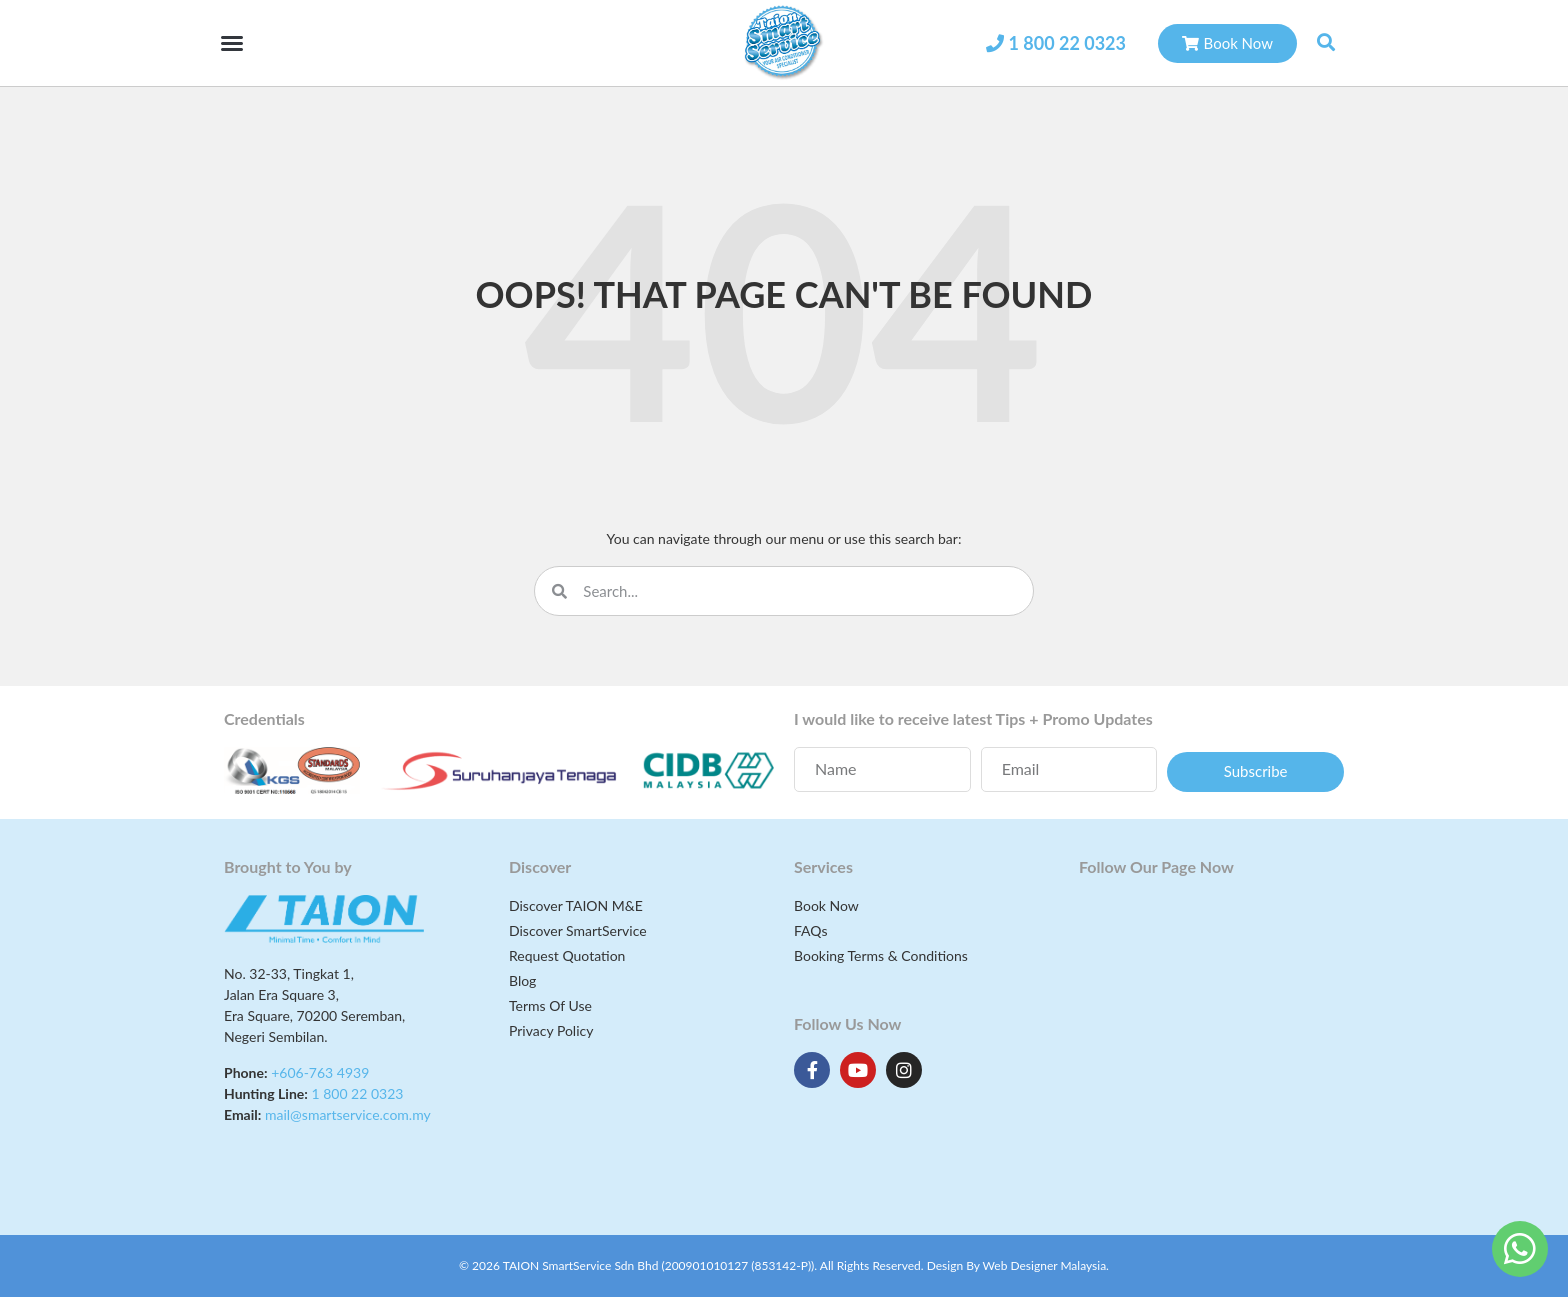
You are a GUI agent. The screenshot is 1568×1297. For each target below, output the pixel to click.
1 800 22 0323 (1067, 43)
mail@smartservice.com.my (348, 1114)
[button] (232, 43)
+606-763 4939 (320, 1072)
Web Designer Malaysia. (1046, 1265)
